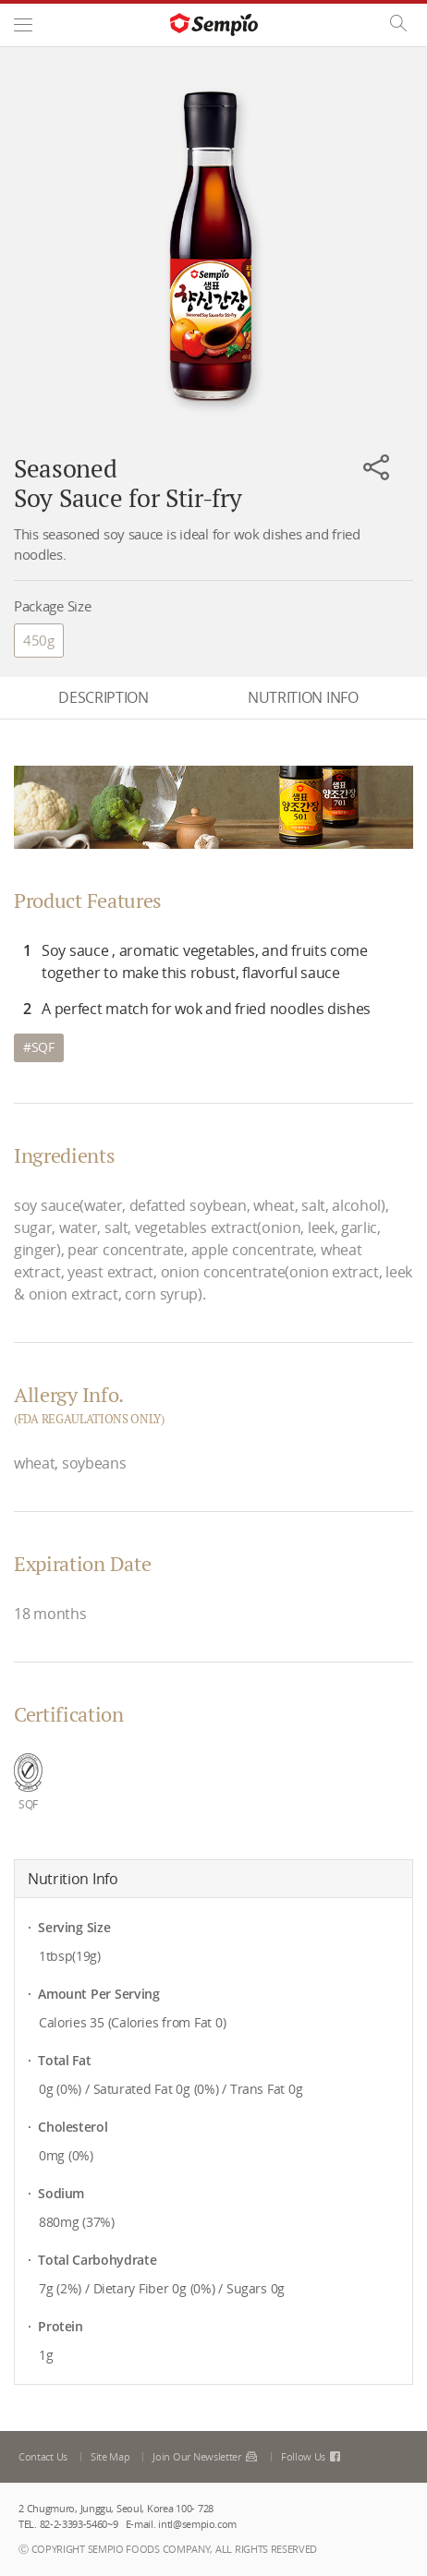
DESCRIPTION (103, 697)
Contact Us (42, 2456)
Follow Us (312, 2456)
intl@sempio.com (197, 2524)
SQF (43, 1047)
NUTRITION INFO (303, 697)
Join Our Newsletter (204, 2456)
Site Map (110, 2456)
